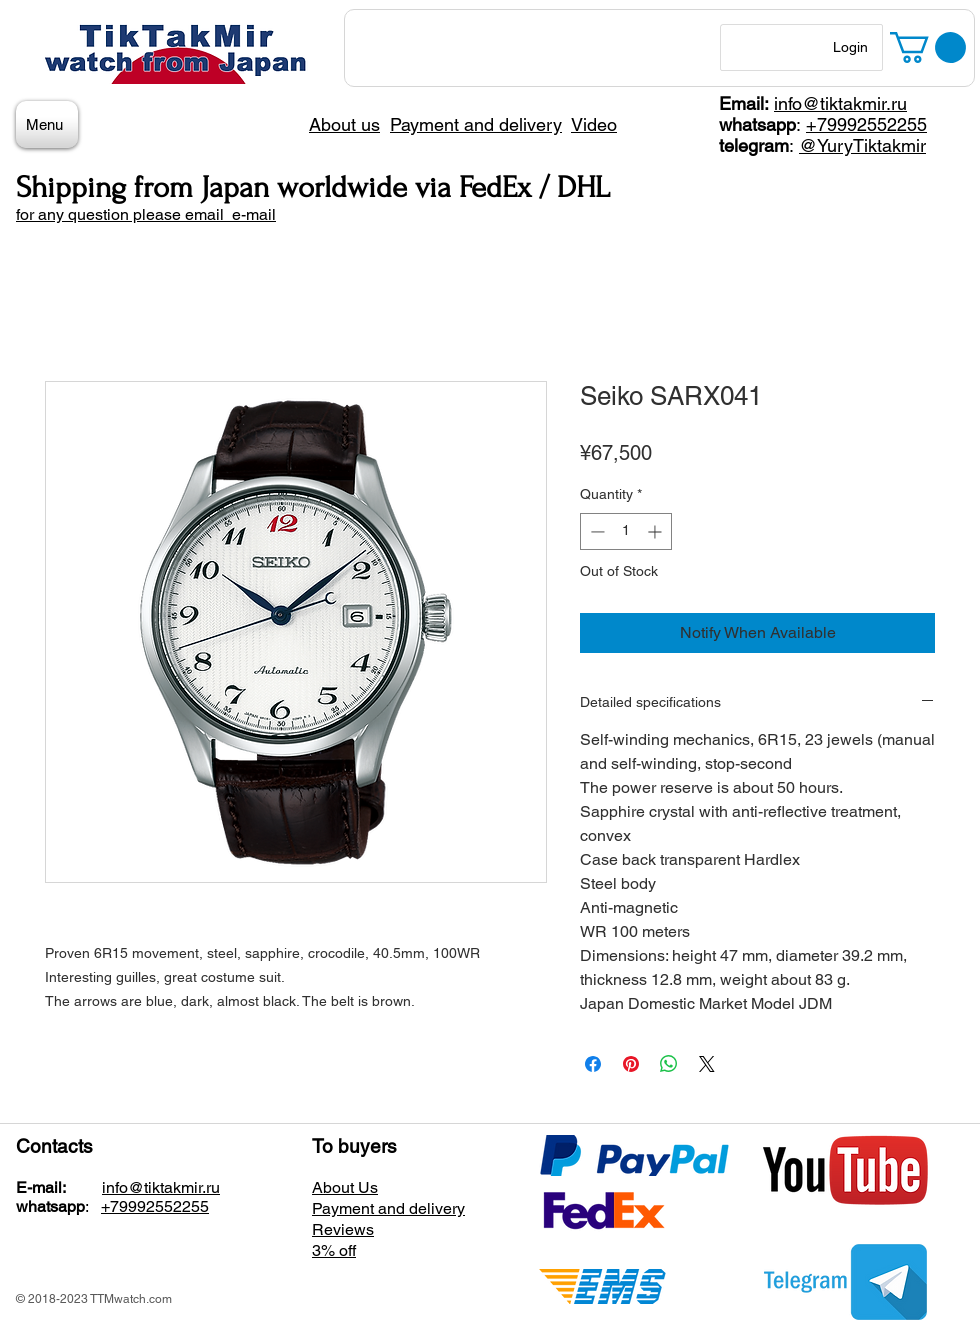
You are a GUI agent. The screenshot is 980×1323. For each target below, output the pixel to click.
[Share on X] (707, 1064)
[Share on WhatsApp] (669, 1064)
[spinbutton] (626, 531)
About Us (345, 1187)
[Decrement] (595, 531)
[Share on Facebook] (593, 1064)
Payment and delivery (388, 1208)
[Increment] (656, 531)
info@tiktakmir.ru (840, 103)
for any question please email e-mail (146, 214)
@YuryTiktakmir (862, 145)
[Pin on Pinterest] (631, 1064)
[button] (928, 47)
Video (594, 124)
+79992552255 (866, 124)
